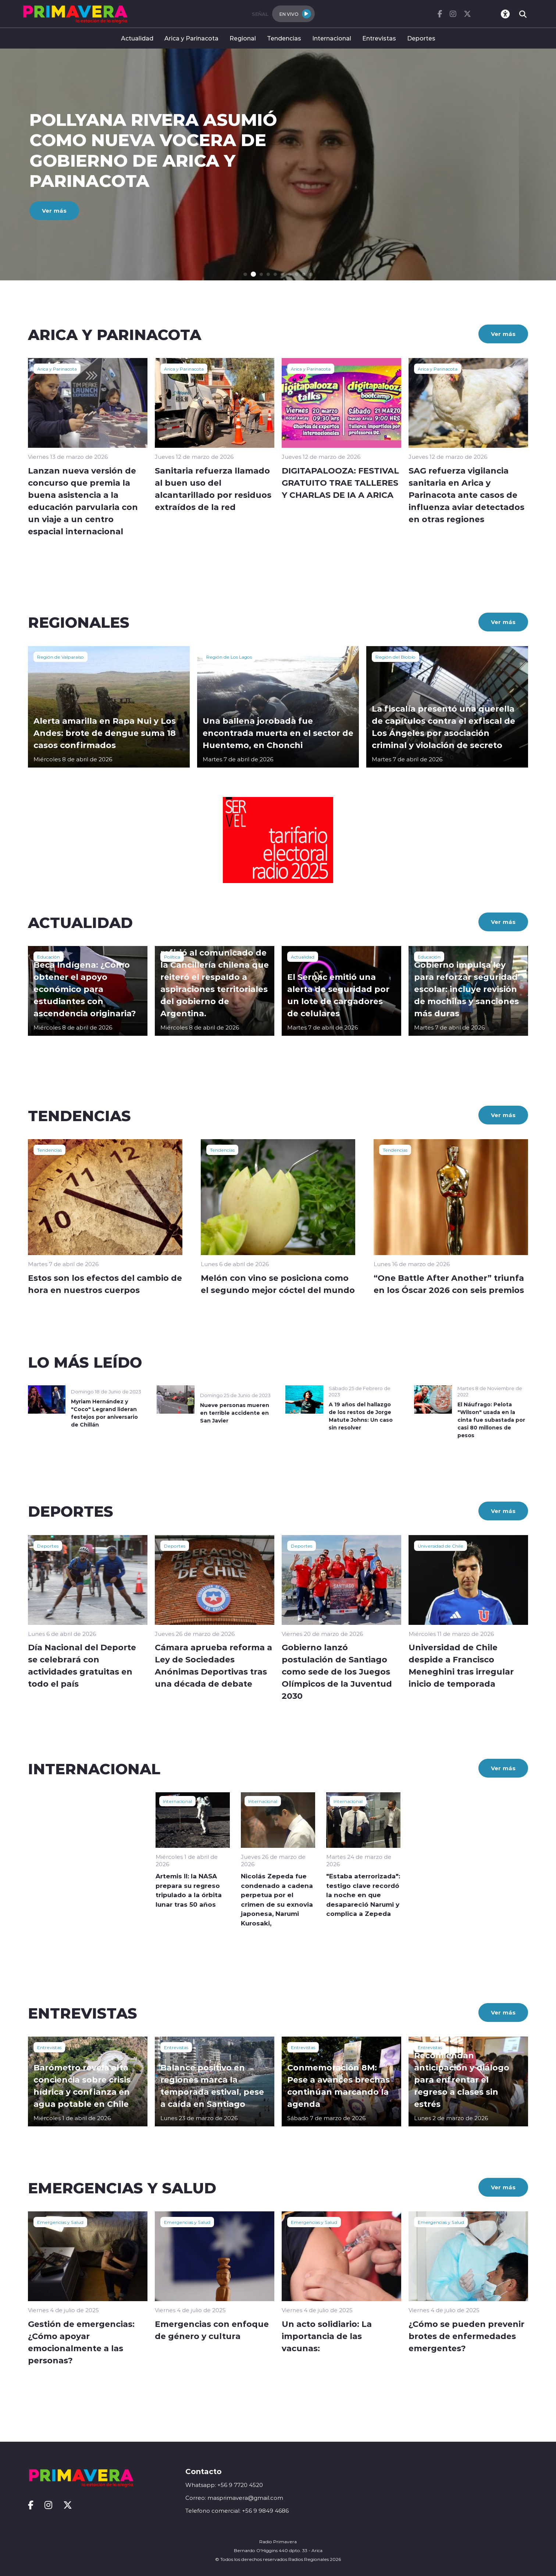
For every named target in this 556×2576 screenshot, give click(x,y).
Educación (48, 957)
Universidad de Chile (440, 1546)
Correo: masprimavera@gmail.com (234, 2498)
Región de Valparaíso (60, 657)
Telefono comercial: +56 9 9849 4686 (237, 2510)
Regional (242, 38)
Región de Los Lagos (229, 657)
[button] (245, 274)
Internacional (331, 38)
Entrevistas (379, 38)
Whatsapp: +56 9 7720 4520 (224, 2485)
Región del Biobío (395, 657)
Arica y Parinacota (191, 38)
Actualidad (137, 38)
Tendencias (284, 38)
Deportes (421, 38)
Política (172, 957)
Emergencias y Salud (60, 2222)
